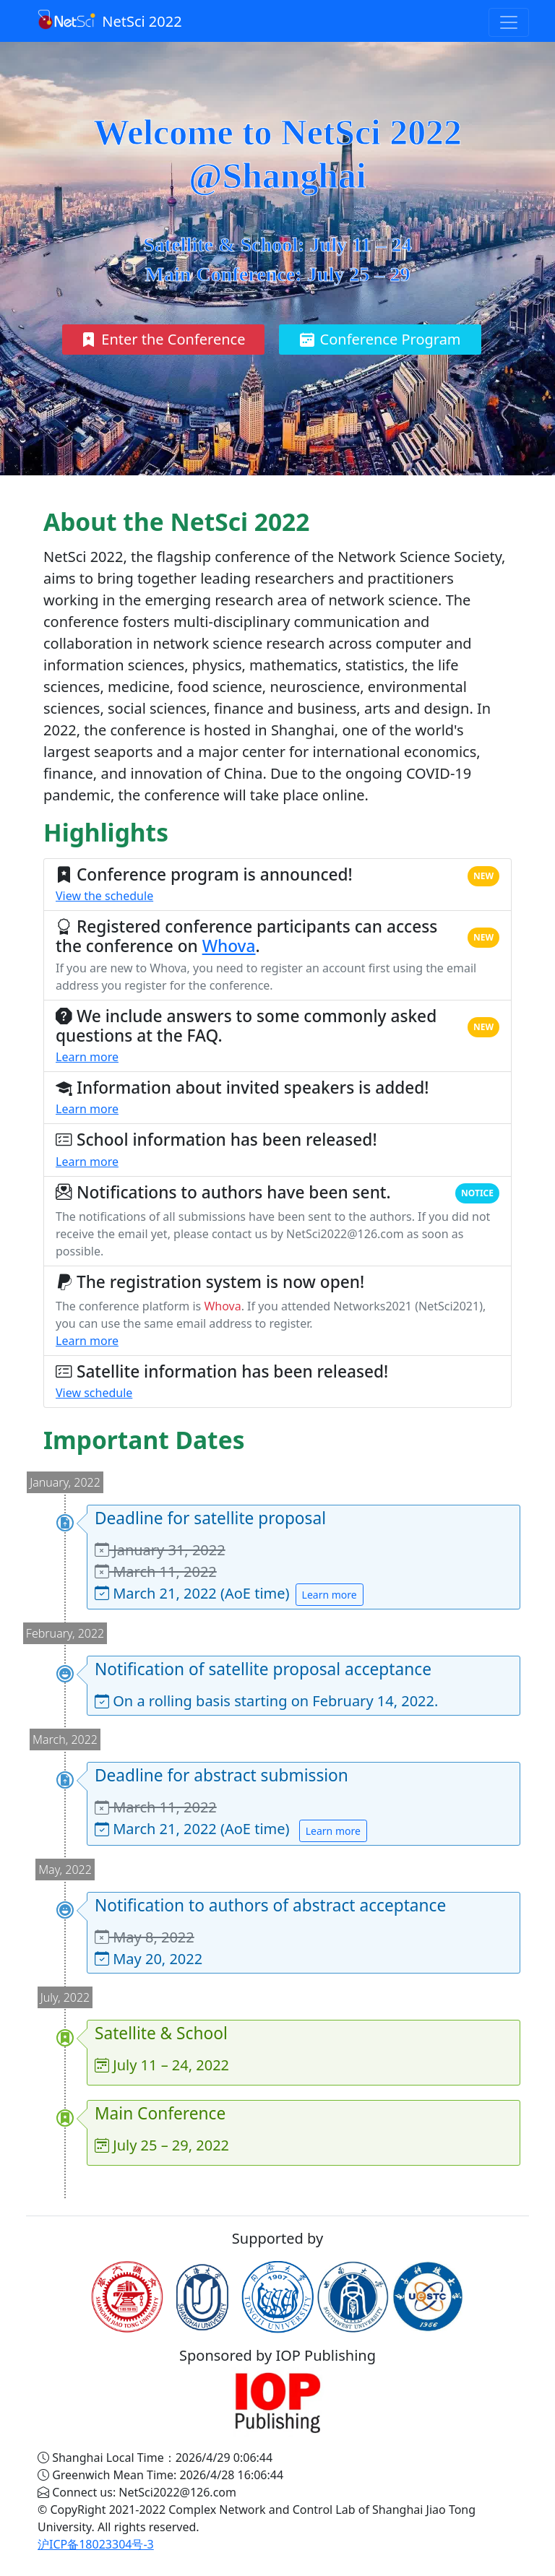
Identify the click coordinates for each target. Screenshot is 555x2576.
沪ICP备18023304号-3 (96, 2544)
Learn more (87, 1057)
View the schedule (104, 896)
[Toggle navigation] (509, 22)
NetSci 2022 (110, 20)
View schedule (94, 1393)
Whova (229, 946)
